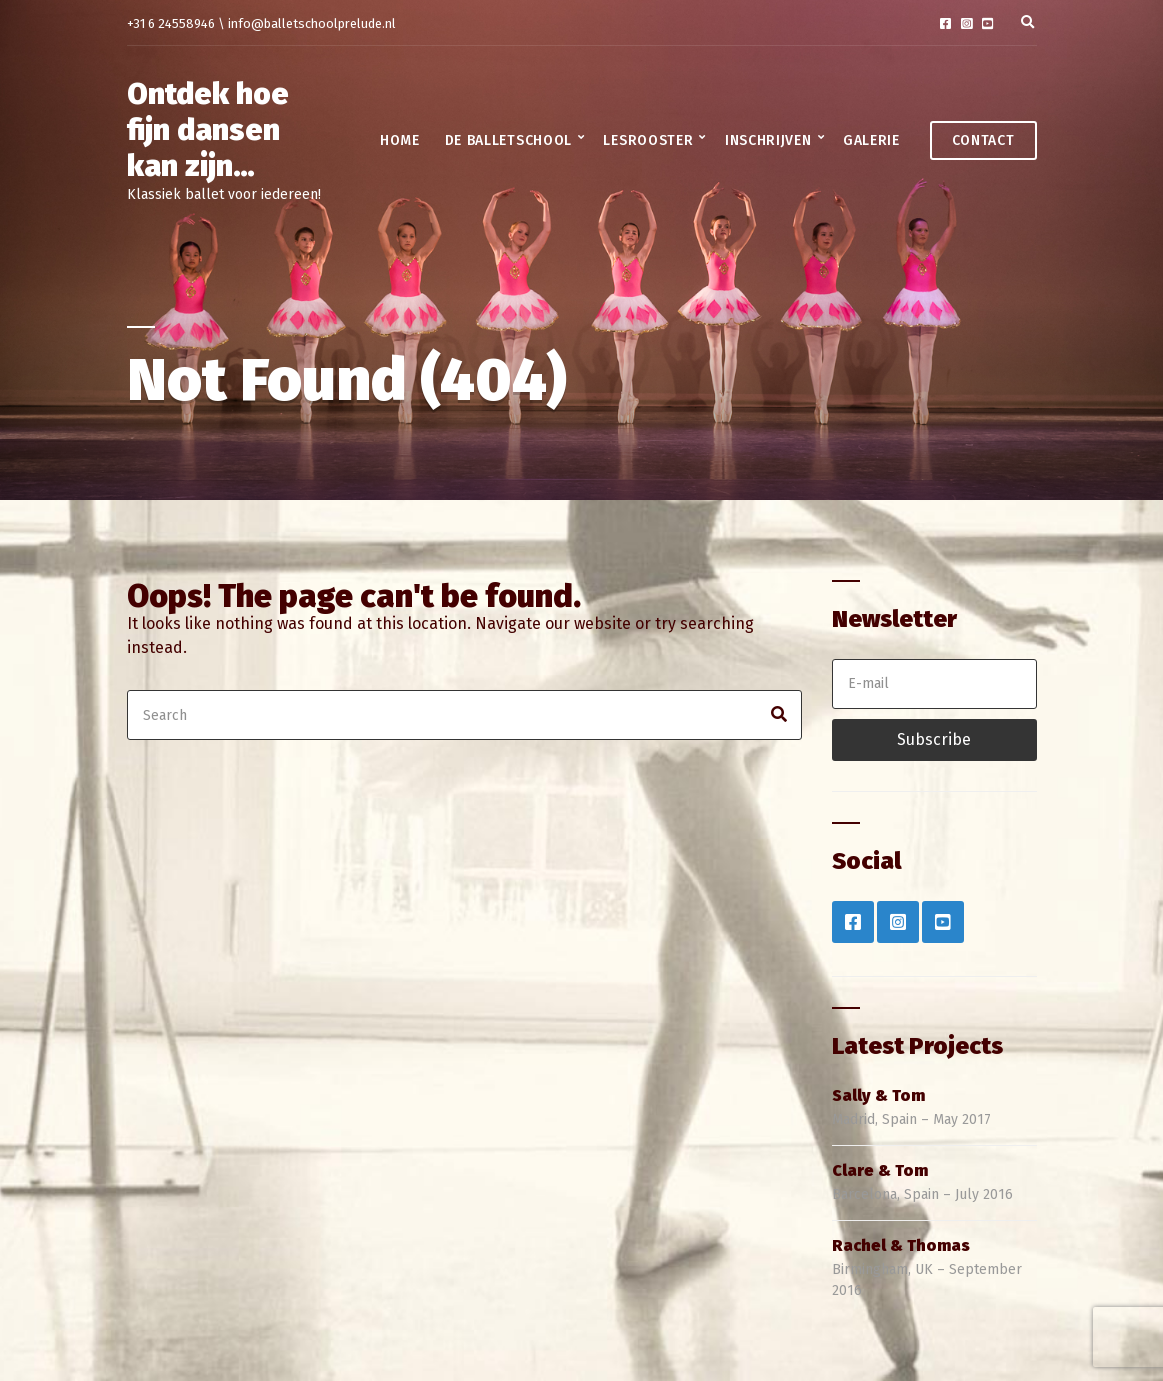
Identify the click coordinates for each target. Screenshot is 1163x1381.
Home (400, 140)
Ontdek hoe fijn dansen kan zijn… (208, 130)
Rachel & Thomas (901, 1245)
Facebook (945, 23)
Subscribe (934, 739)
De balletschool (509, 140)
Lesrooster (648, 140)
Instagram (966, 23)
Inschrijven (768, 140)
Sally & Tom (878, 1095)
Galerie (871, 140)
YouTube (987, 23)
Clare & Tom (880, 1170)
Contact (983, 140)
